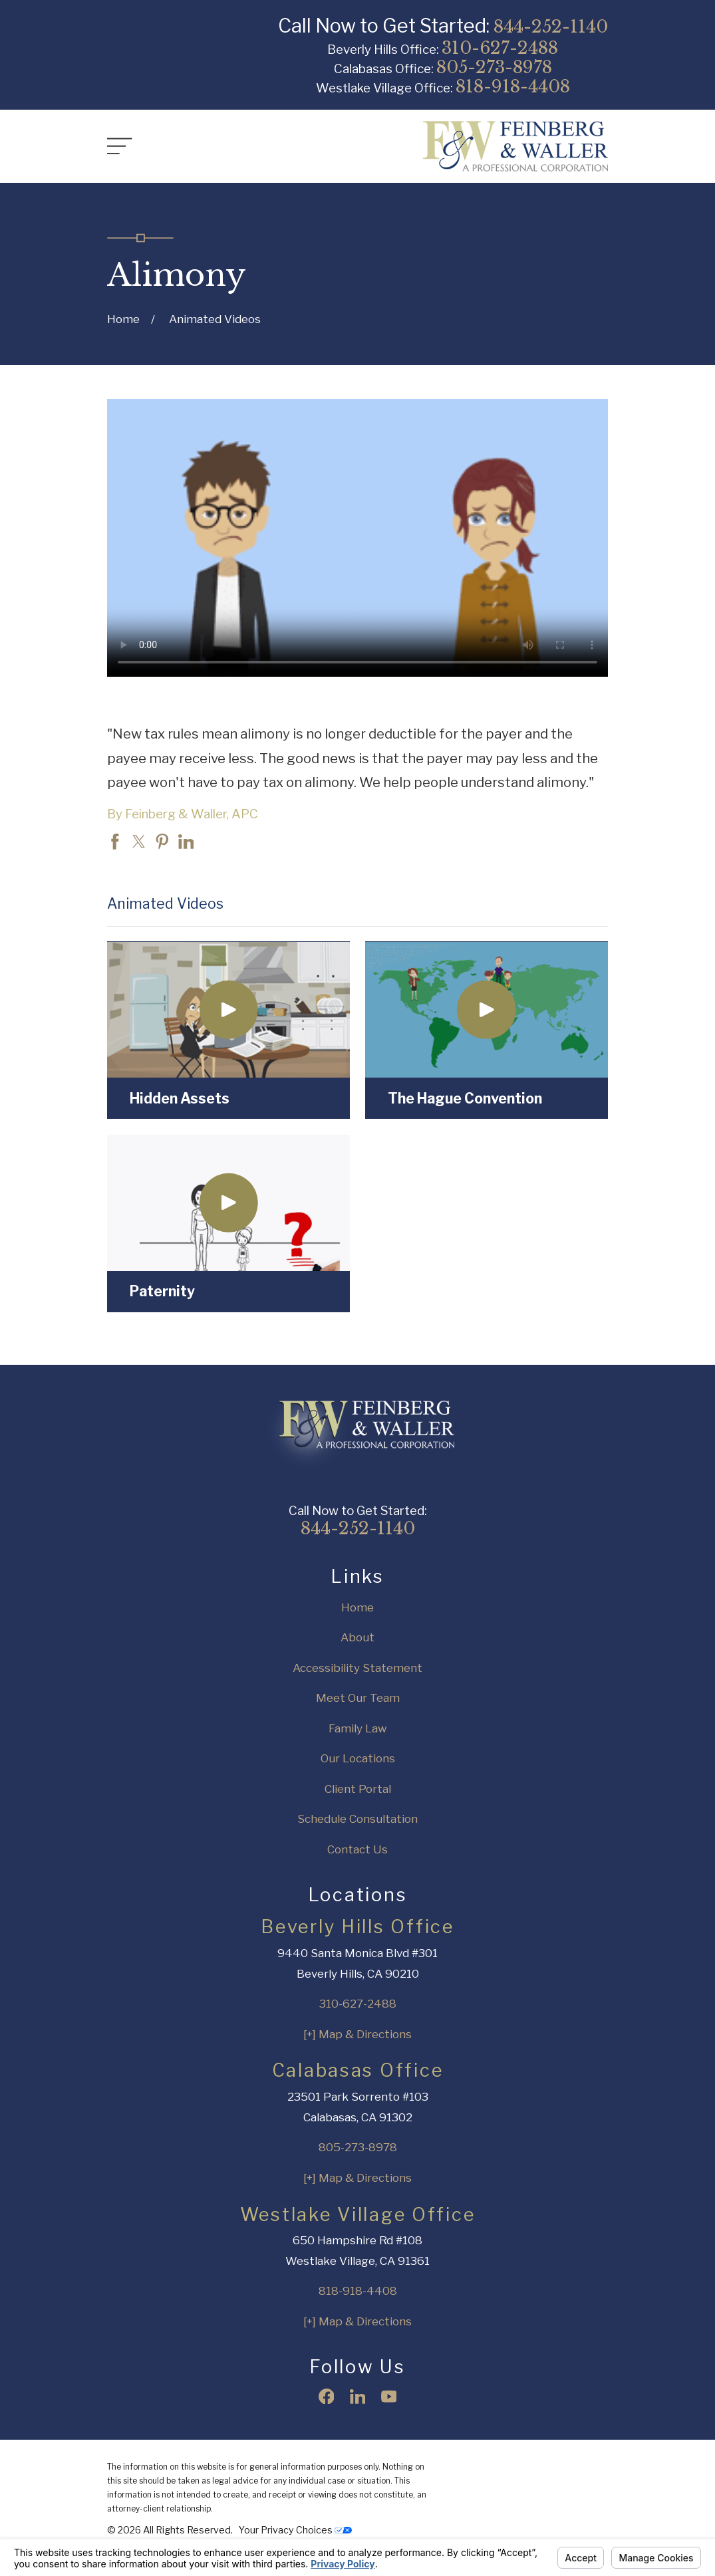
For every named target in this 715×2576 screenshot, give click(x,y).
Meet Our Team (358, 1697)
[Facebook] (327, 2396)
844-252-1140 (551, 26)
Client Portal (358, 1789)
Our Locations (358, 1758)
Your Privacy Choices (295, 2529)
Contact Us (357, 1849)
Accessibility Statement (357, 1668)
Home (357, 1607)
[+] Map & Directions (357, 2034)
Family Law (358, 1728)
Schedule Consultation (357, 1818)
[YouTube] (389, 2396)
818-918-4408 (513, 86)
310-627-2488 (500, 48)
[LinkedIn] (358, 2396)
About (357, 1637)
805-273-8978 (494, 67)
